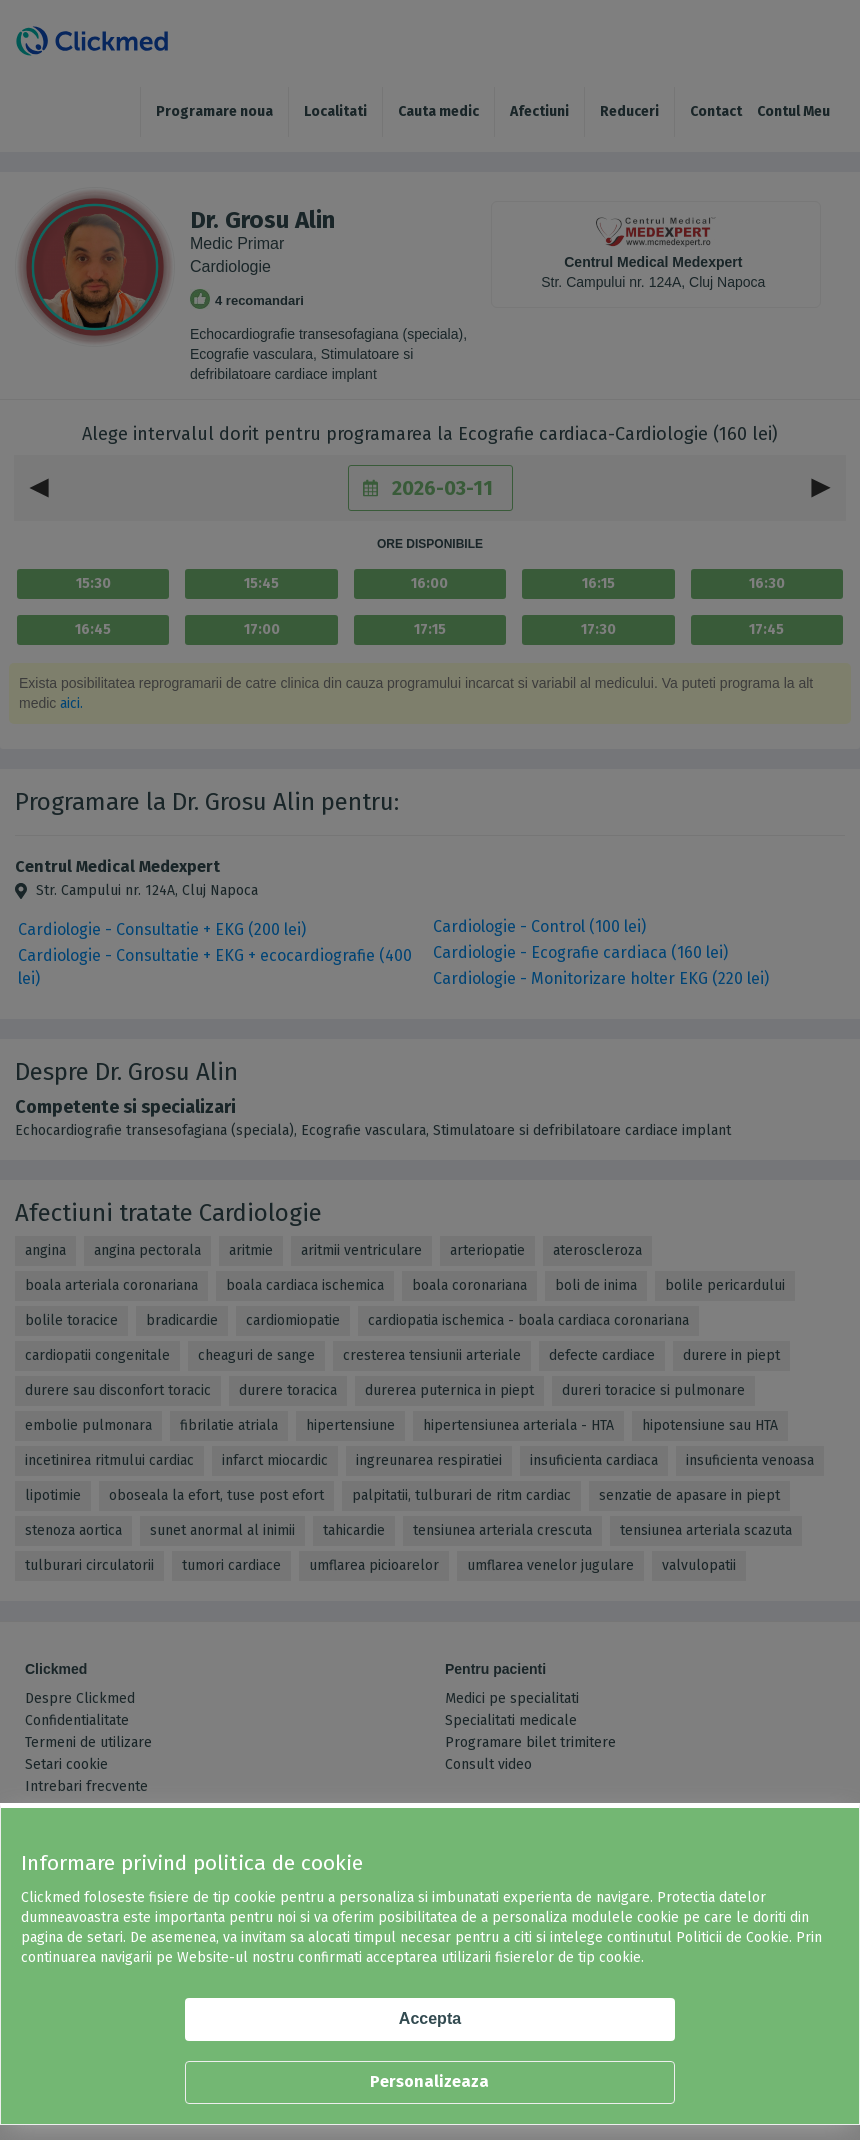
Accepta (430, 2018)
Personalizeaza (429, 2081)
